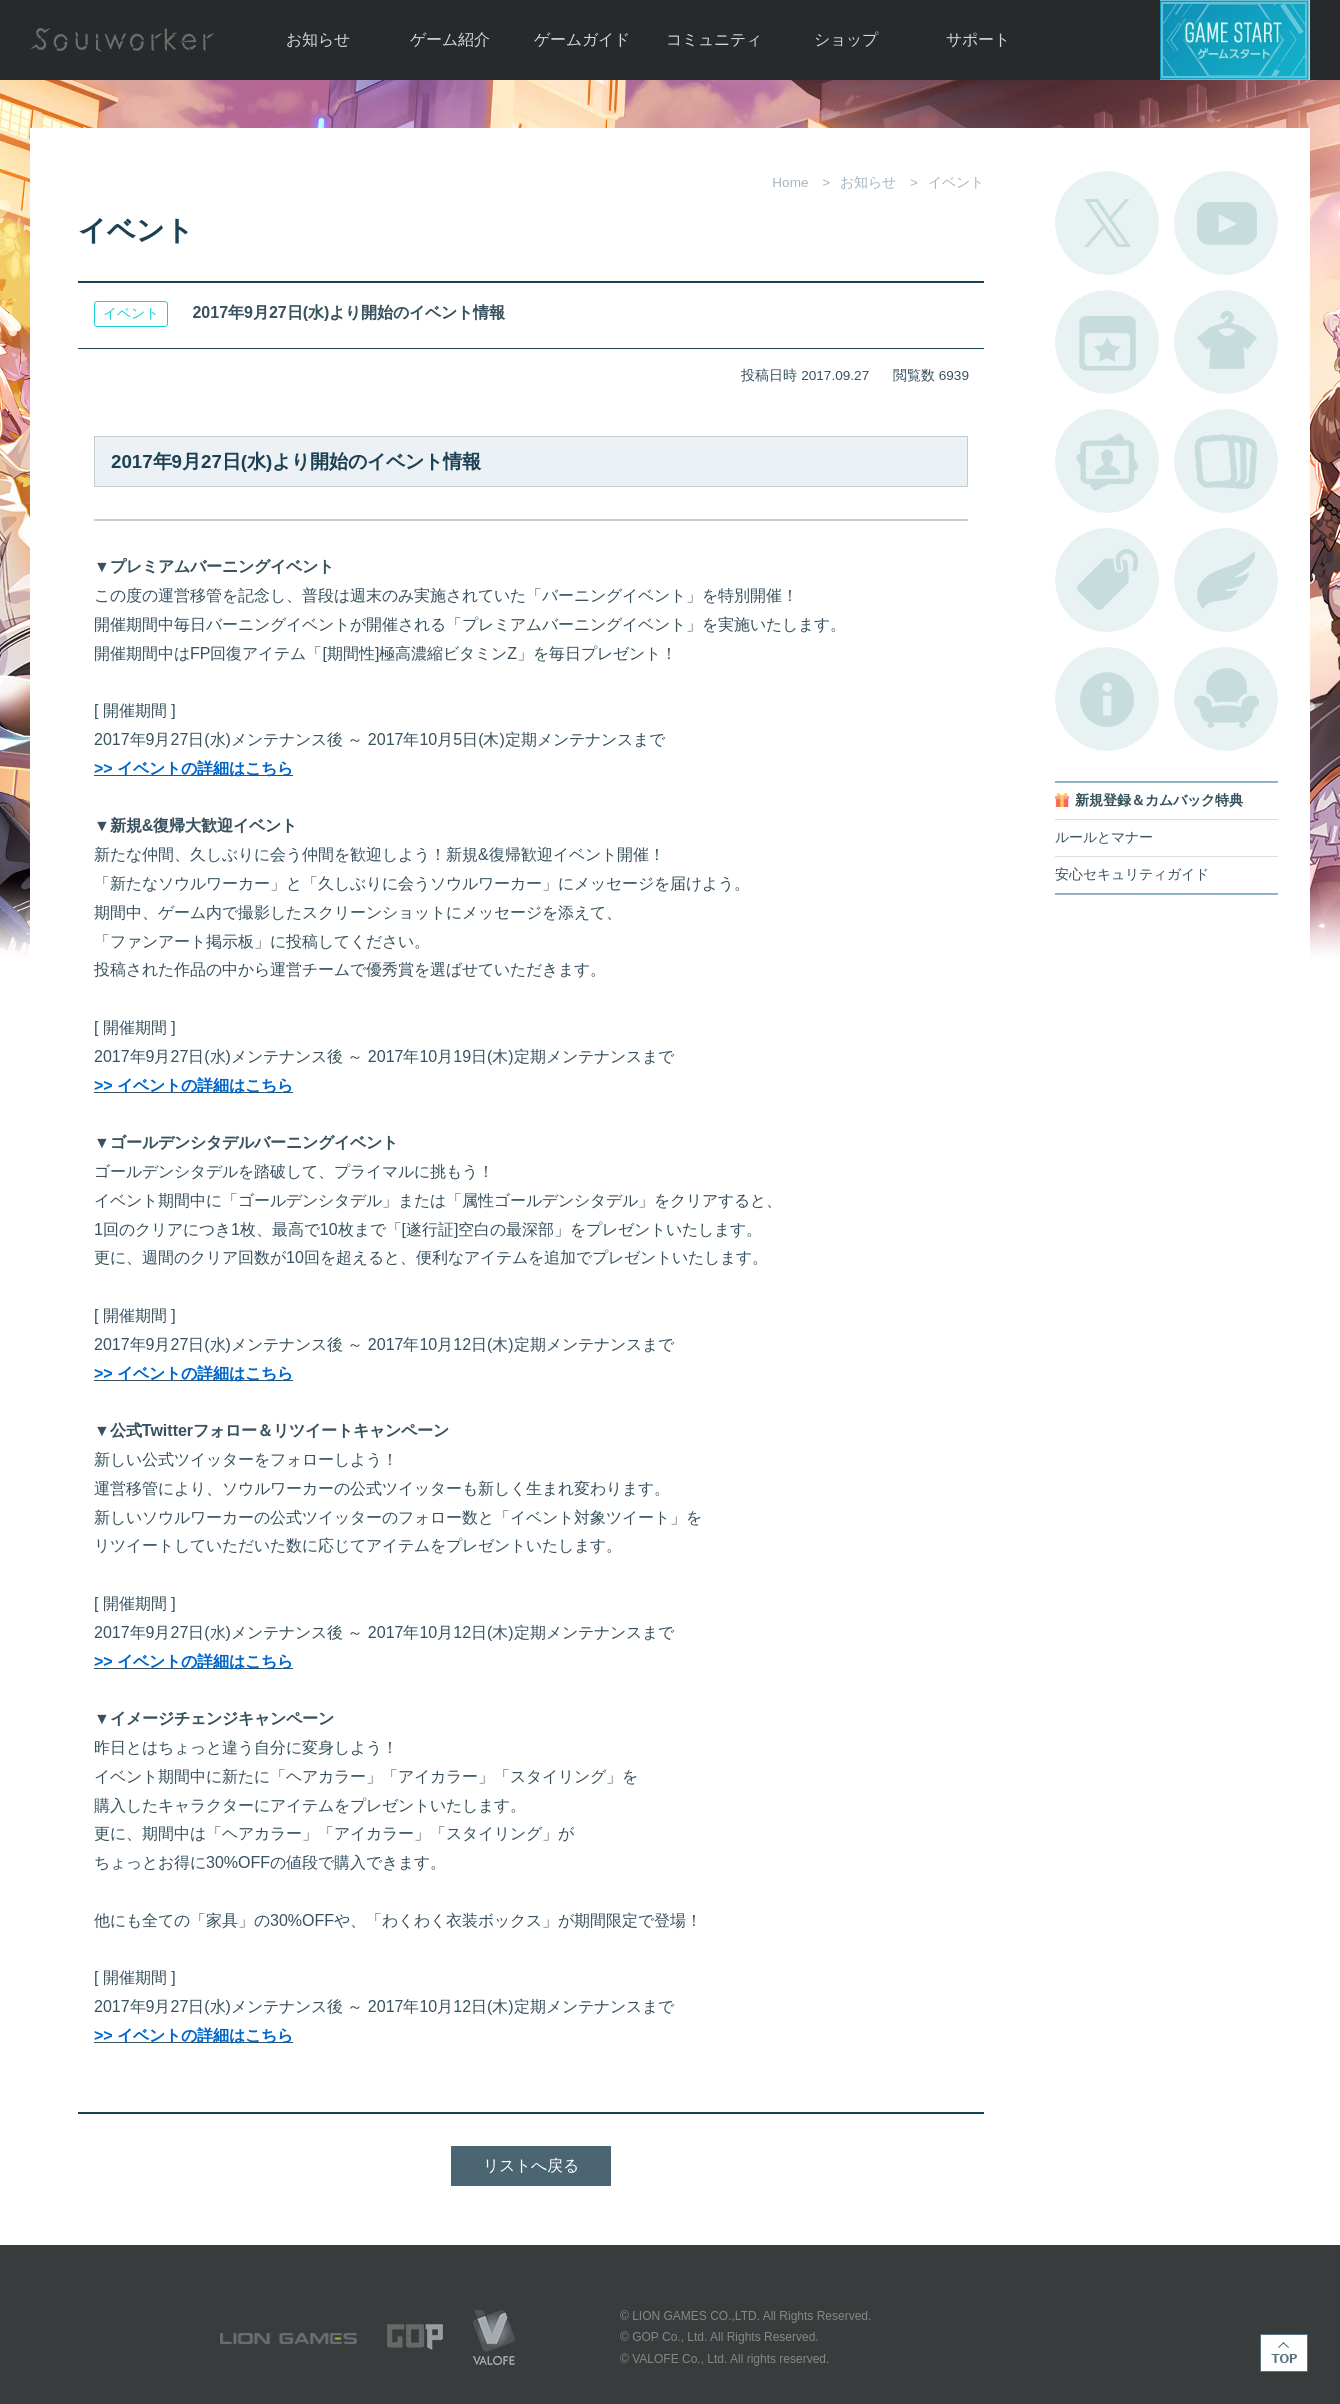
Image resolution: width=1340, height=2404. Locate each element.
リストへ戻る (531, 2165)
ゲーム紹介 (450, 39)
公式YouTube (1226, 223)
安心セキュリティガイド (1132, 874)
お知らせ (318, 39)
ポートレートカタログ (1107, 461)
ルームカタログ (1226, 699)
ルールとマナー (1104, 837)
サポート (978, 39)
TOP (1284, 2353)
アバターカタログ (1226, 342)
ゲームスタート (1235, 40)
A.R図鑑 (1226, 461)
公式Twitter (1107, 223)
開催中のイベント (1107, 342)
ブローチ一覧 (1226, 580)
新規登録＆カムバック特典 (1159, 800)
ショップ (846, 39)
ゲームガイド (582, 39)
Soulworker (122, 40)
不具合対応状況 (1107, 699)
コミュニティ (714, 39)
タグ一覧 (1107, 580)
